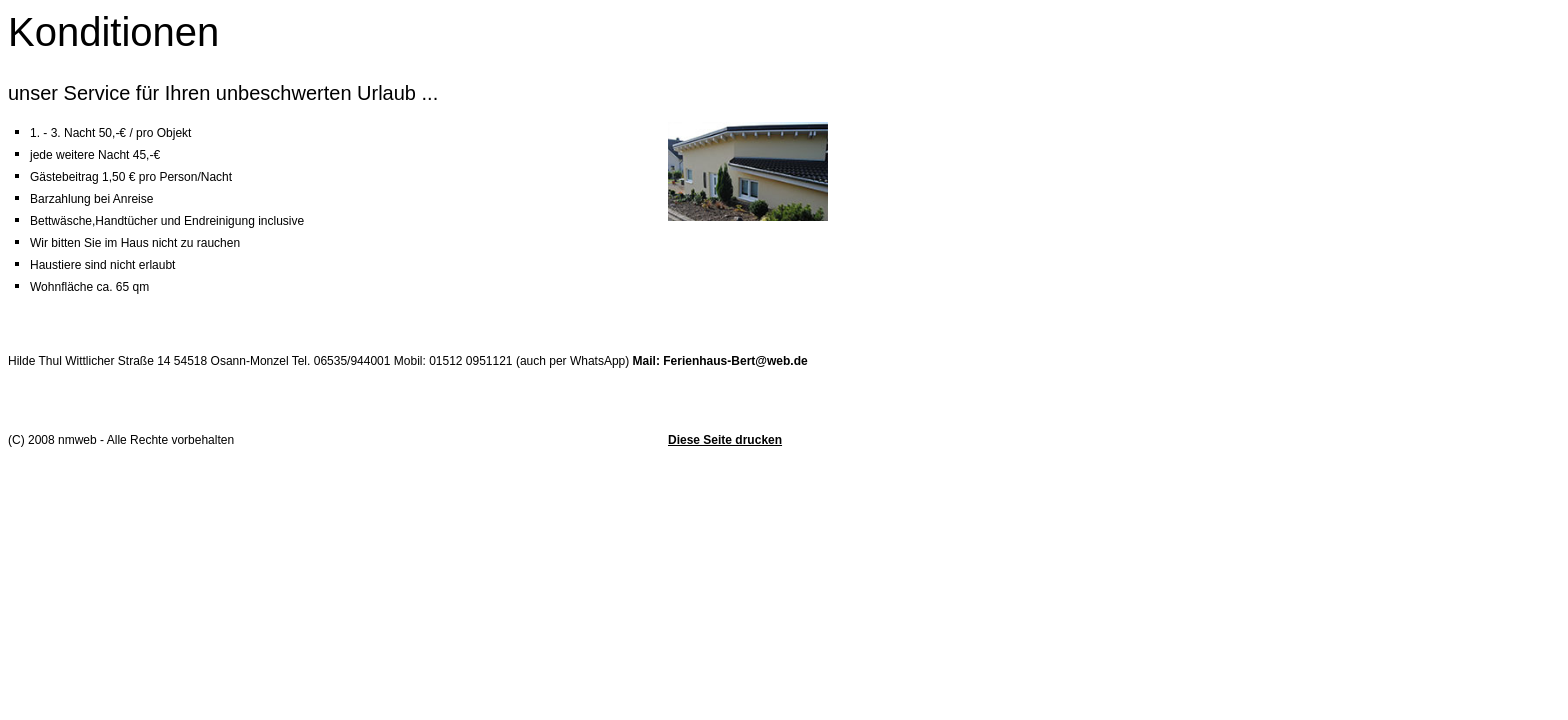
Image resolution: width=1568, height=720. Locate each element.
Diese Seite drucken (725, 440)
